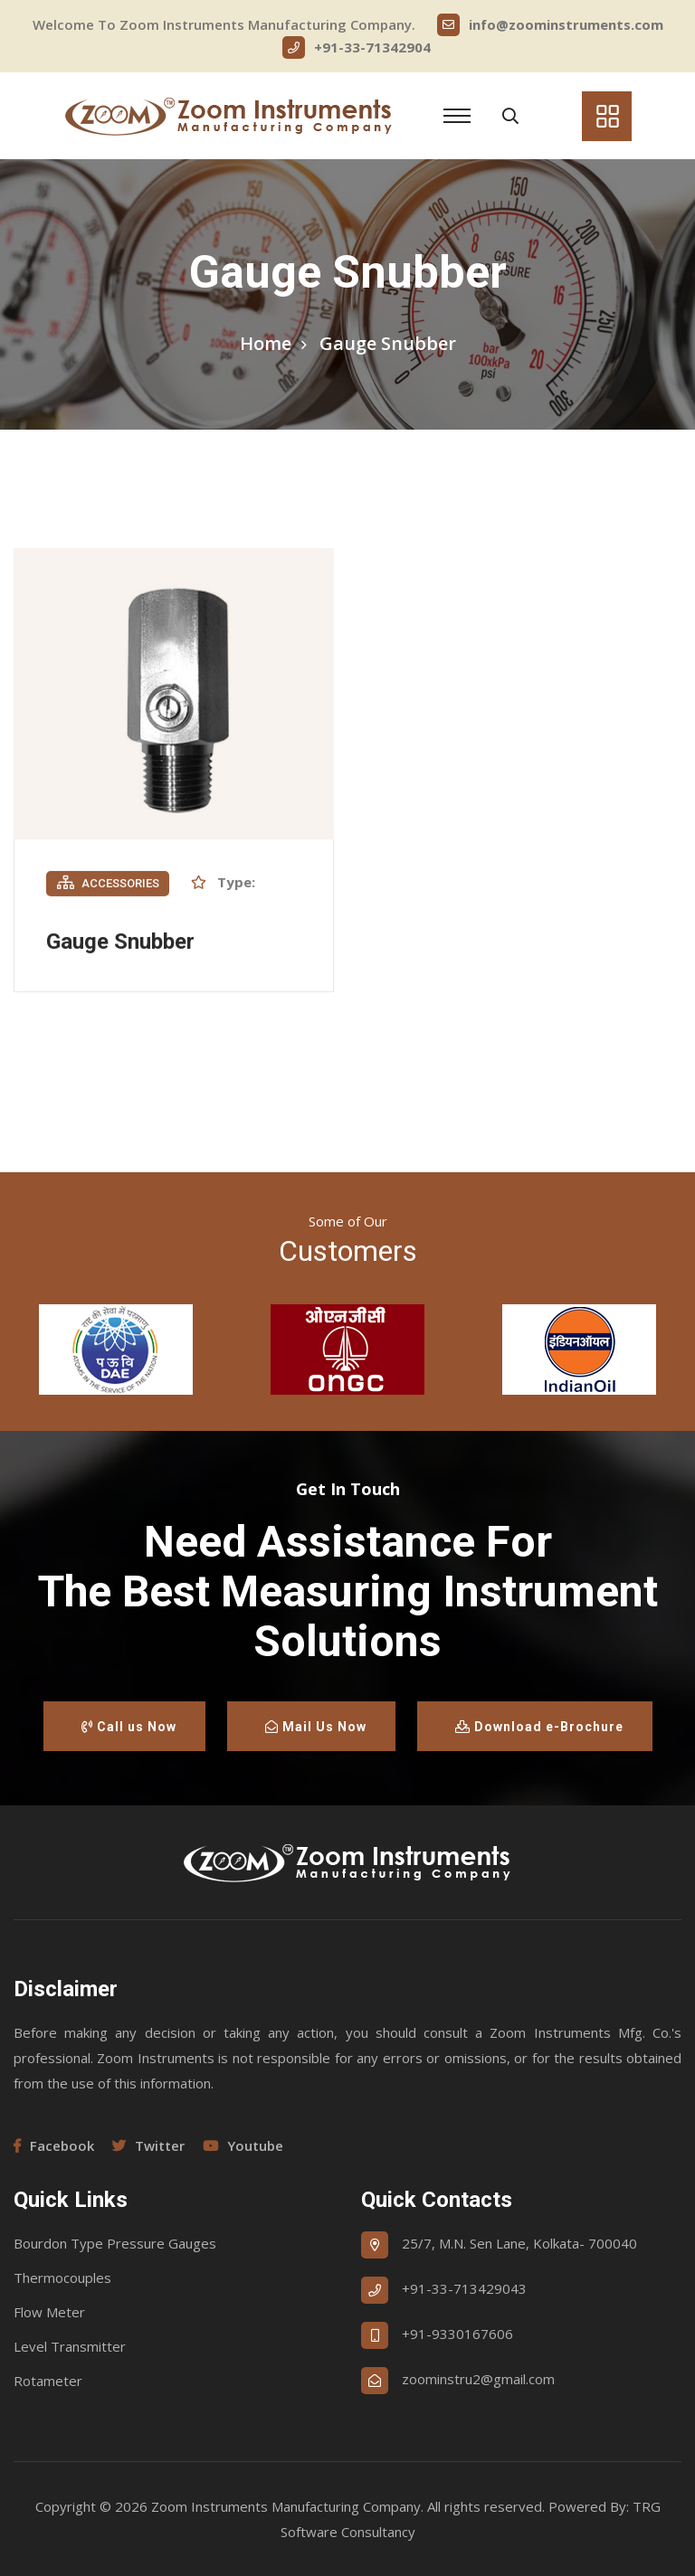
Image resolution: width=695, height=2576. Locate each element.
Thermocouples (62, 2277)
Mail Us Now (316, 1726)
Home (265, 343)
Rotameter (48, 2381)
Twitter (148, 2145)
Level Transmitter (70, 2346)
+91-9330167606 (457, 2334)
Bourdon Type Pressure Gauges (115, 2243)
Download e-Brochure (539, 1726)
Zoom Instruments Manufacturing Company (286, 2506)
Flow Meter (49, 2312)
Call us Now (128, 1726)
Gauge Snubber (120, 943)
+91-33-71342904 (356, 47)
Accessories (108, 884)
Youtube (243, 2145)
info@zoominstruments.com (550, 25)
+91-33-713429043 (464, 2288)
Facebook (54, 2145)
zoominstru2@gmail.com (478, 2379)
